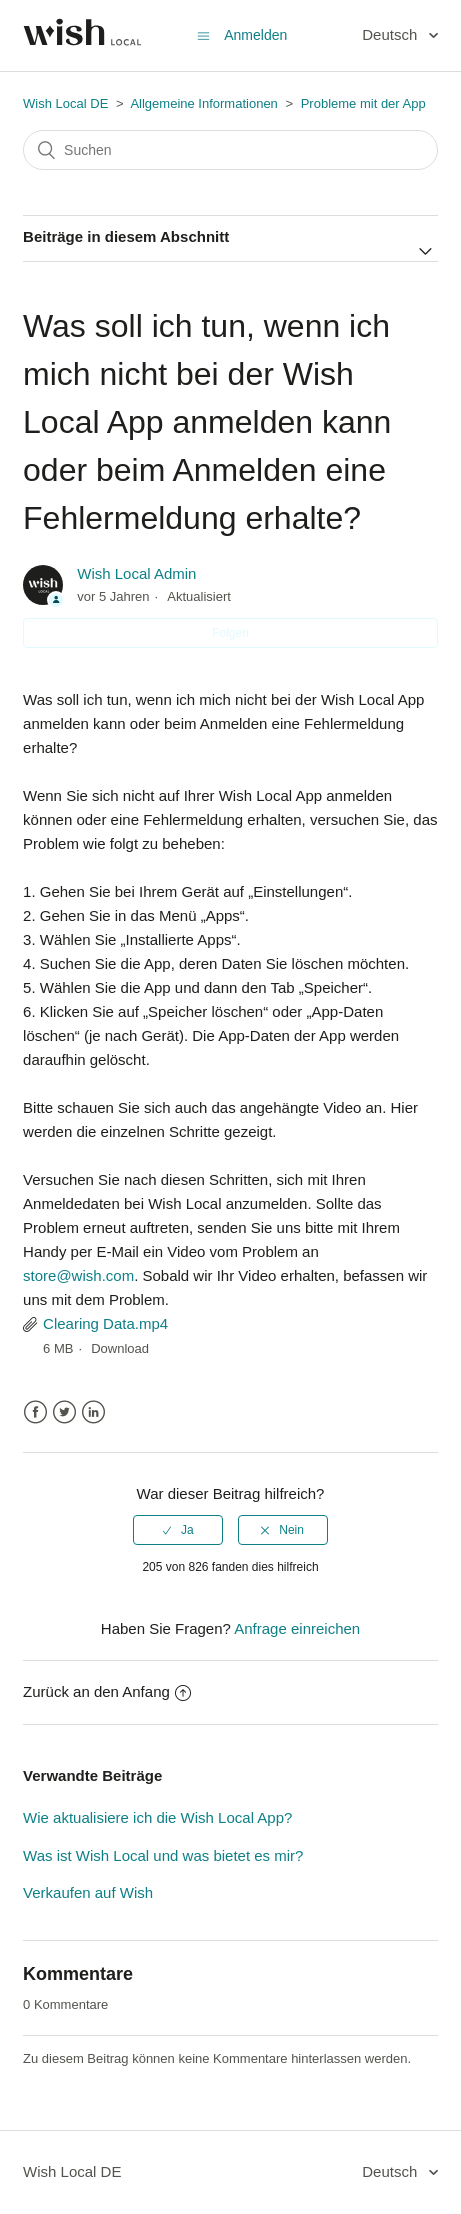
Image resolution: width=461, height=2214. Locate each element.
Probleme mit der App (363, 103)
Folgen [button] (230, 633)
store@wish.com (78, 1275)
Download (120, 1348)
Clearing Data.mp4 (105, 1323)
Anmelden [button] (255, 35)
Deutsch (391, 34)
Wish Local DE (65, 103)
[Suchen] (230, 150)
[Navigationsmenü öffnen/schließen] (203, 35)
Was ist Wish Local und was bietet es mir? (163, 1855)
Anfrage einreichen (297, 1628)
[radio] (178, 1530)
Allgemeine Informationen (203, 103)
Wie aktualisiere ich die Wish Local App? (157, 1817)
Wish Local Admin (136, 573)
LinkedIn (93, 1412)
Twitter (64, 1412)
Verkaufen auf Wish (88, 1892)
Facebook (35, 1412)
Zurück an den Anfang (107, 1691)
